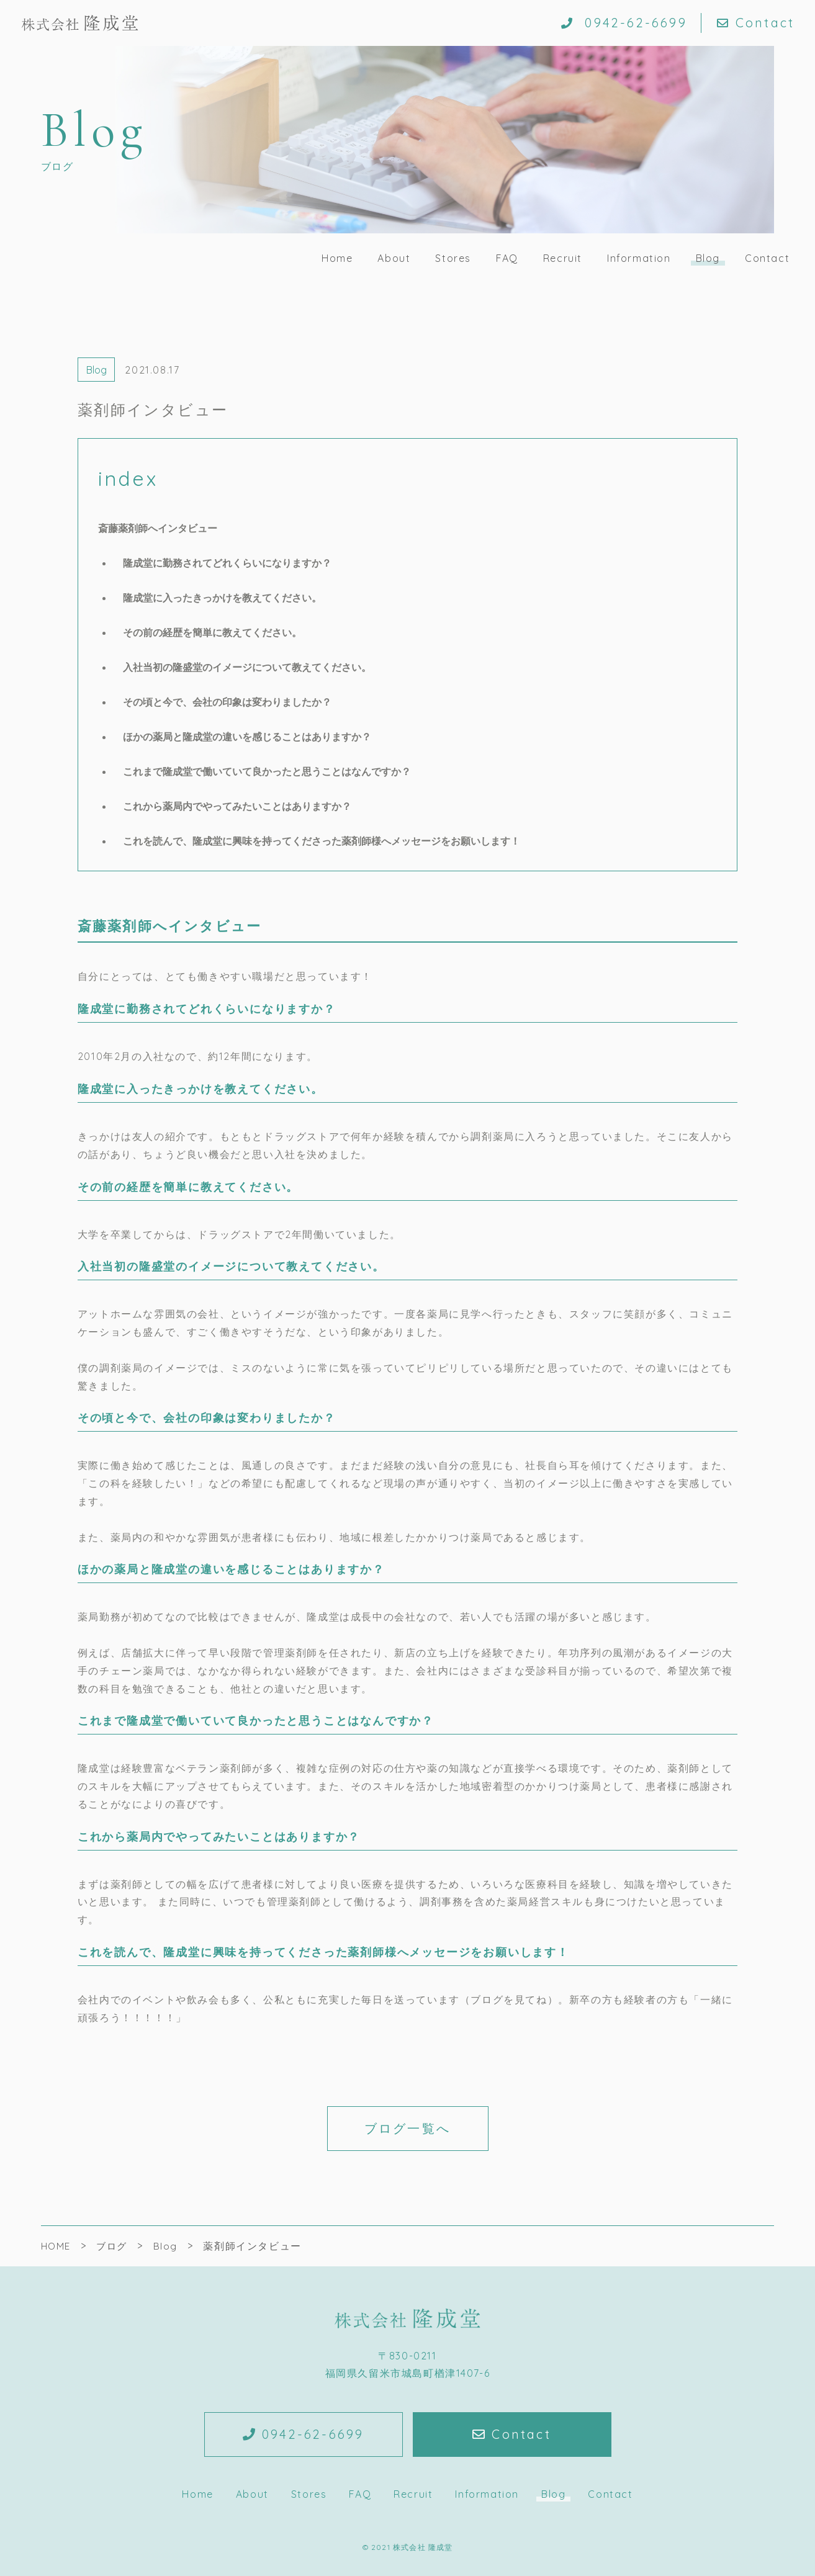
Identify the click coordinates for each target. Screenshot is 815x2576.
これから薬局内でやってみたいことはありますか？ (237, 806)
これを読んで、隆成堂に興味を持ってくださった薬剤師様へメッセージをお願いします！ (321, 841)
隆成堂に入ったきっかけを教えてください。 (222, 597)
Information (639, 258)
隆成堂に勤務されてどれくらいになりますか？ (227, 563)
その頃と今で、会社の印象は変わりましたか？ (227, 702)
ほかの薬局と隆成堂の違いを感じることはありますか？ (247, 736)
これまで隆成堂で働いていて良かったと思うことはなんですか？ (267, 771)
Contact (756, 23)
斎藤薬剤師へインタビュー (157, 528)
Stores (453, 258)
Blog (708, 258)
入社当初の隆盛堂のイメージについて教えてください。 (247, 667)
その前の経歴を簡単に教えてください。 (212, 632)
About (393, 258)
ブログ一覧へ (407, 2128)
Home (337, 258)
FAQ (507, 258)
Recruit (562, 258)
